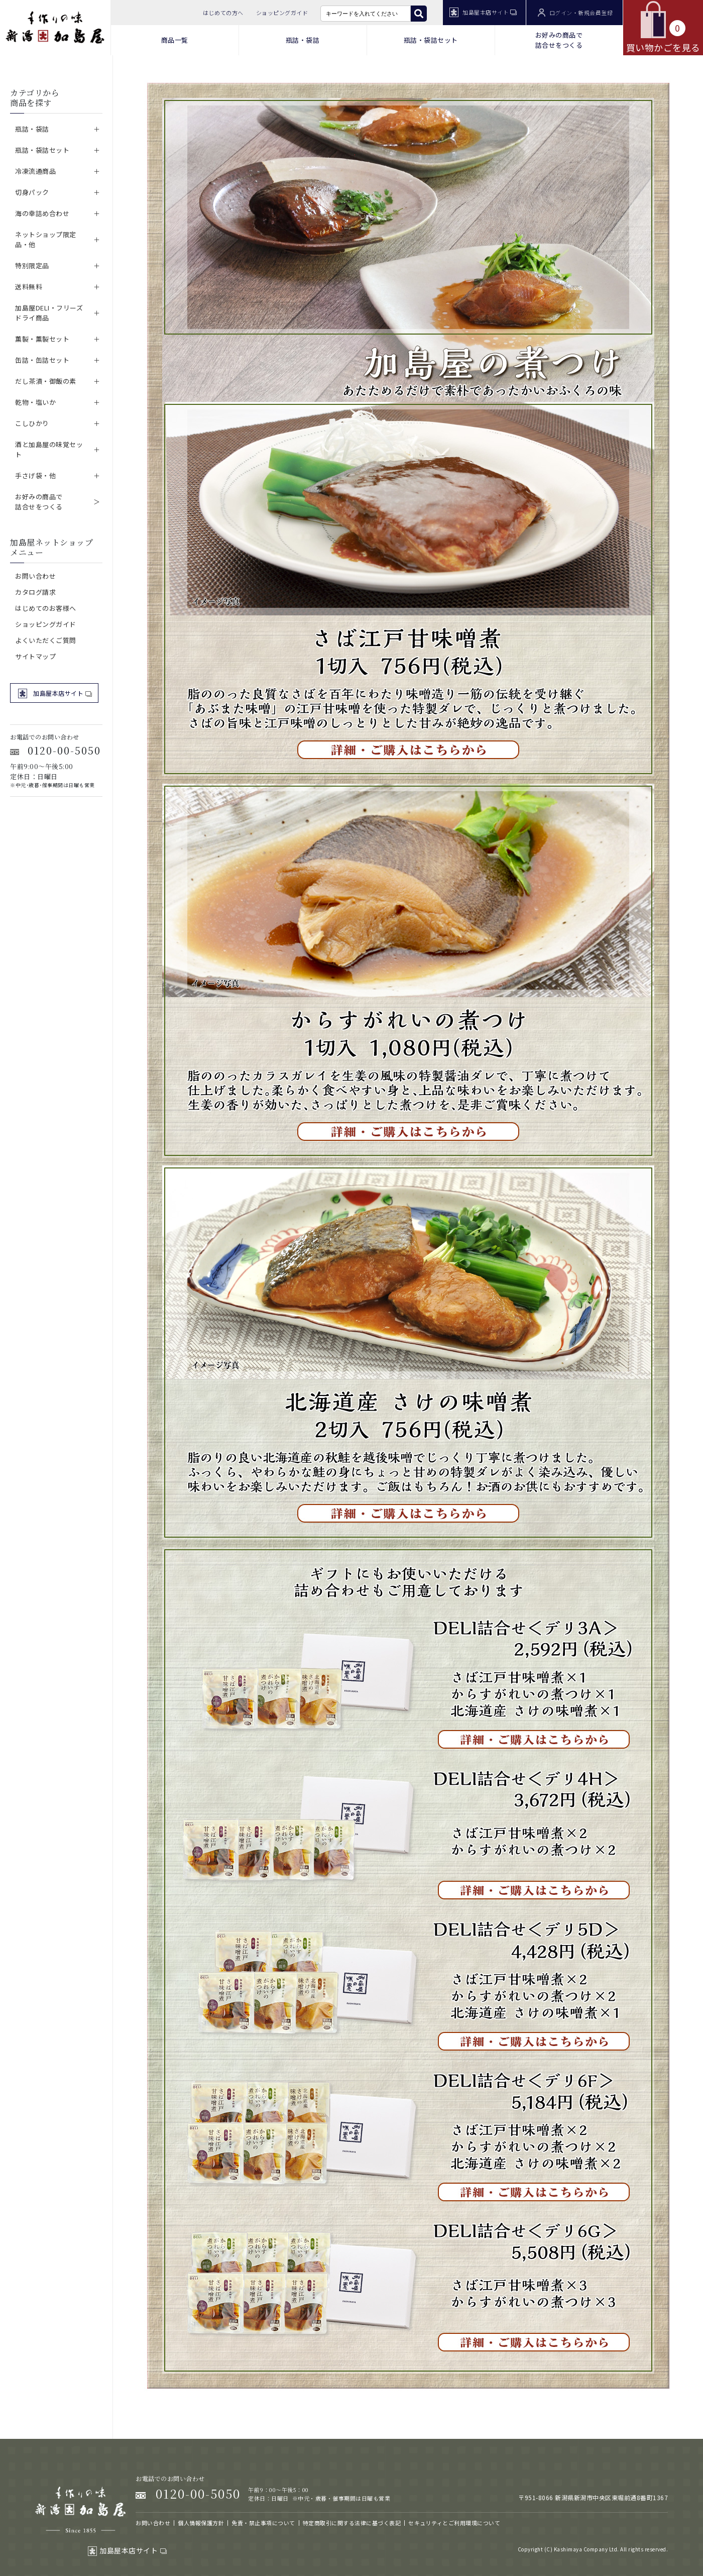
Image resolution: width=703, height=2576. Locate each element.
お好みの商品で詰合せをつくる (39, 501)
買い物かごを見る (663, 27)
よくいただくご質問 (45, 640)
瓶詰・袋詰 (303, 40)
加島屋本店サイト (483, 12)
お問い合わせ (35, 576)
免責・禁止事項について (263, 2523)
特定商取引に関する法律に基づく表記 (352, 2523)
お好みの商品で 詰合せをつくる (559, 40)
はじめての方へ (223, 13)
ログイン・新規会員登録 (575, 13)
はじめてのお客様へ (45, 608)
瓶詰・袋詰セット (431, 40)
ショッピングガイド (282, 13)
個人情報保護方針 (201, 2523)
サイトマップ (35, 656)
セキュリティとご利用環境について (454, 2523)
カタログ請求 (35, 592)
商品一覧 (174, 40)
